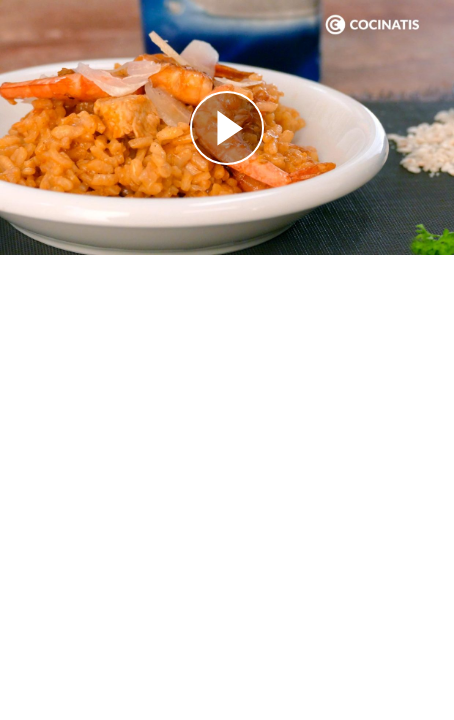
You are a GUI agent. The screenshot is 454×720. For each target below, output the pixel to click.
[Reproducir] (227, 128)
